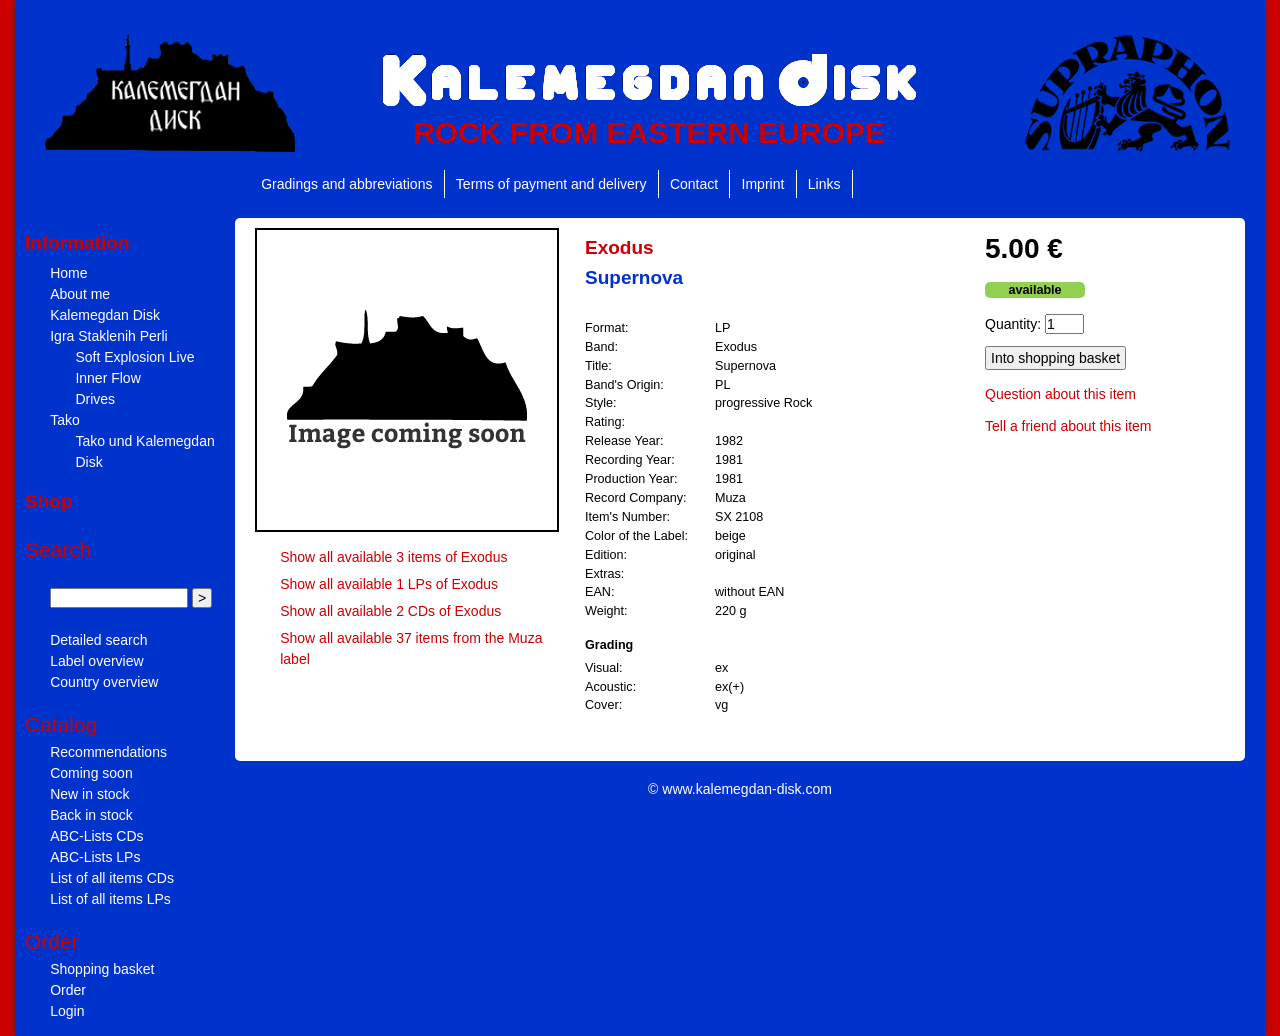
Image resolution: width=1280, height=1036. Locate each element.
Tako (65, 420)
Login (67, 1011)
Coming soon (91, 773)
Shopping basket (102, 969)
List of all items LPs (110, 899)
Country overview (104, 682)
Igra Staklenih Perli (109, 336)
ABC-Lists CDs (96, 836)
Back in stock (91, 815)
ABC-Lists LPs (95, 857)
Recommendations (108, 752)
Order (68, 990)
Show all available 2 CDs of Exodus (390, 611)
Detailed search (98, 640)
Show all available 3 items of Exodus (393, 557)
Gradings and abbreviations (346, 184)
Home (68, 273)
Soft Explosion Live (134, 357)
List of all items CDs (112, 878)
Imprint (763, 184)
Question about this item (1060, 394)
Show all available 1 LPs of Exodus (389, 584)
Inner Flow (107, 378)
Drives (95, 399)
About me (80, 294)
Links (824, 184)
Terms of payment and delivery (551, 184)
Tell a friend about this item (1068, 426)
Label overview (96, 661)
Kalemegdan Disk (105, 315)
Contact (694, 184)
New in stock (89, 794)
